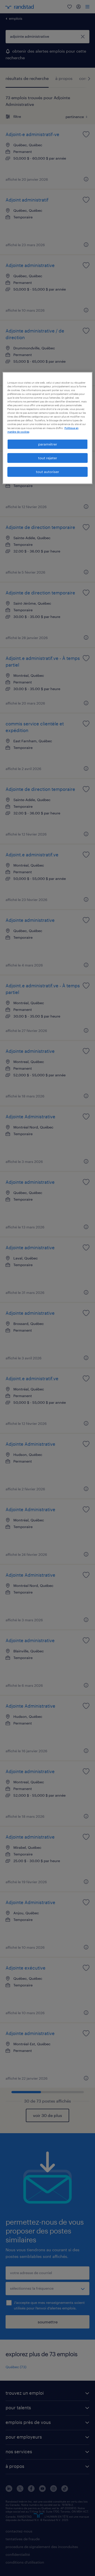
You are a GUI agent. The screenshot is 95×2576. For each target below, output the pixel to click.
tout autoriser (47, 472)
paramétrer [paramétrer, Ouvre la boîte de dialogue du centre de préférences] (47, 444)
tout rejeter (47, 458)
